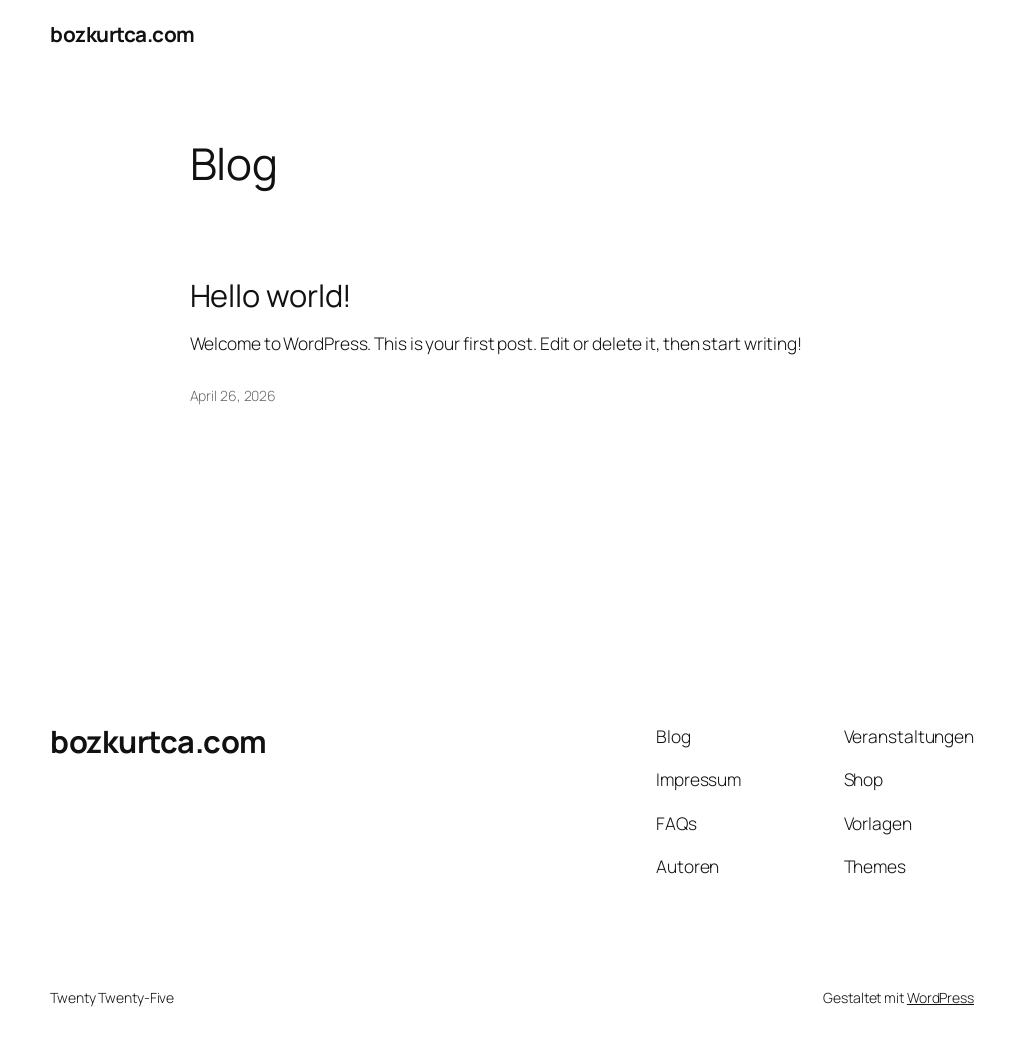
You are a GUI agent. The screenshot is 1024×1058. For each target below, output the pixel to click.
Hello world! (271, 295)
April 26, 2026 (233, 395)
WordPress (940, 997)
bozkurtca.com (122, 34)
